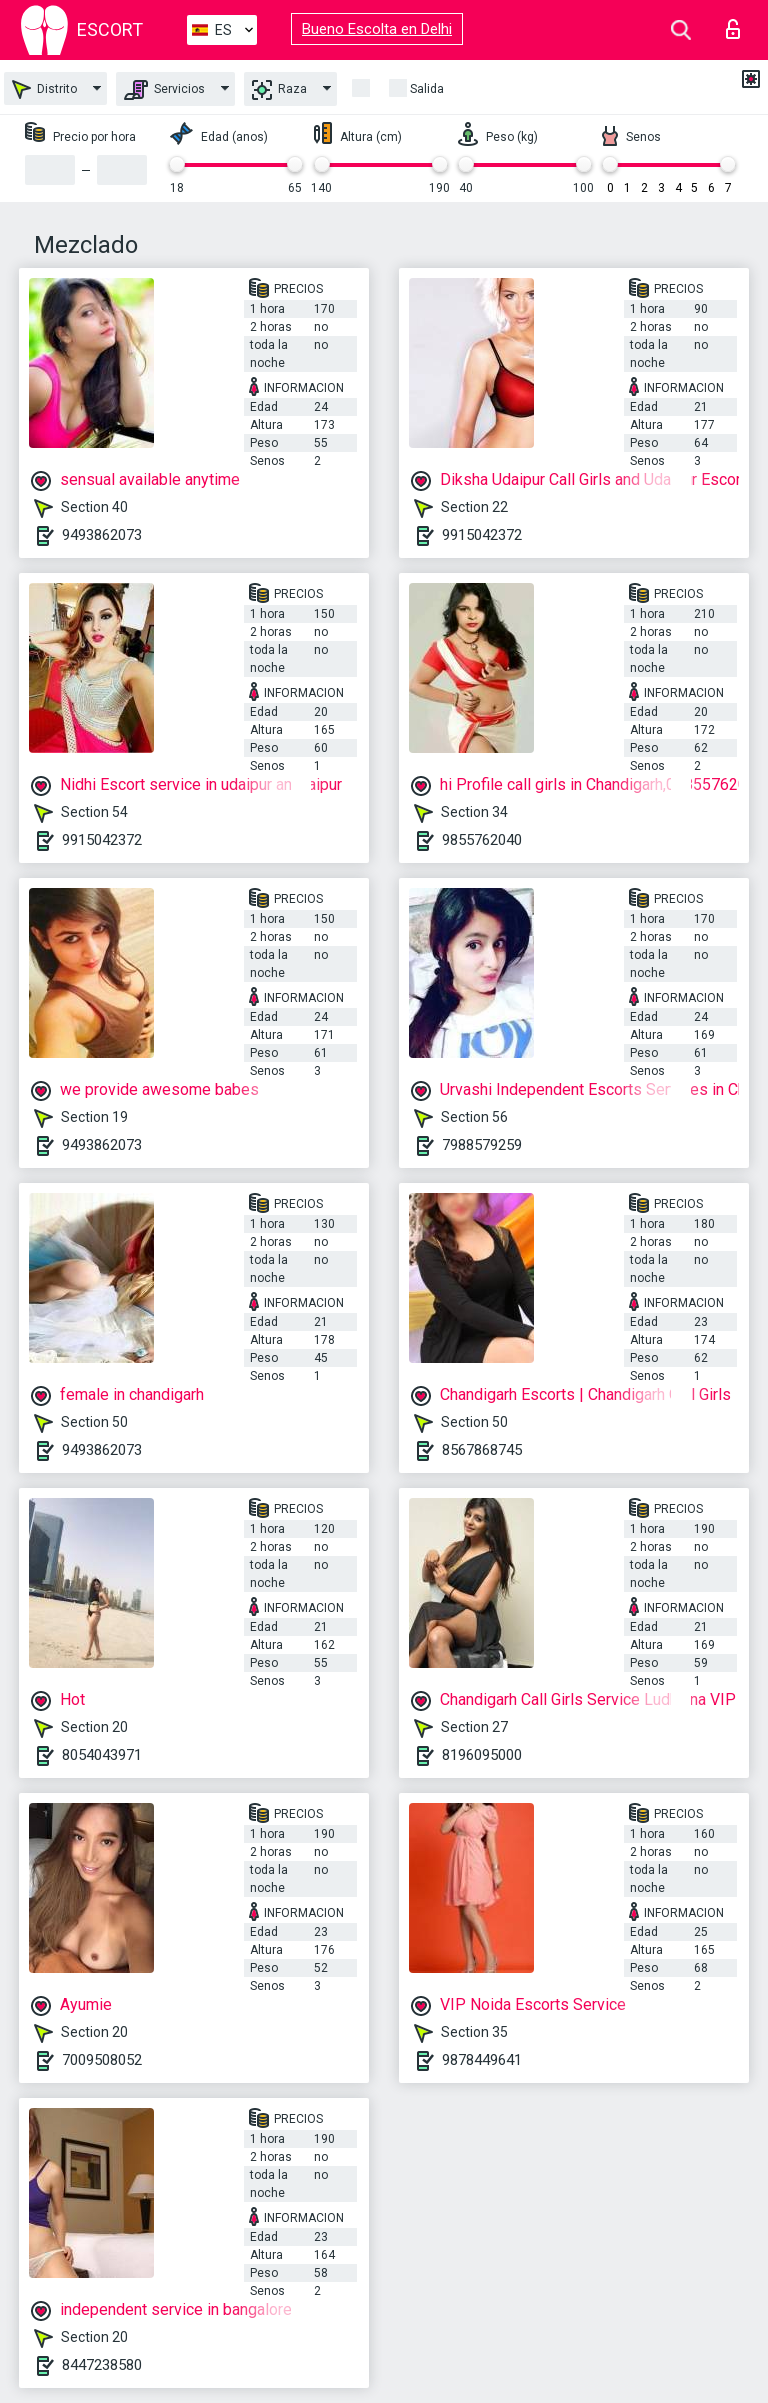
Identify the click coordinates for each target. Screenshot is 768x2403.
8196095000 (482, 1755)
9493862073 (102, 535)
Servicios (164, 90)
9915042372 (482, 535)
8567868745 (482, 1450)
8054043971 (102, 1755)
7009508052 (102, 2060)
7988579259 (482, 1145)
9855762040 (482, 840)
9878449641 (482, 2060)
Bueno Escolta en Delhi (377, 29)
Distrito (44, 89)
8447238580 (102, 2365)
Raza (279, 90)
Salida (427, 89)
